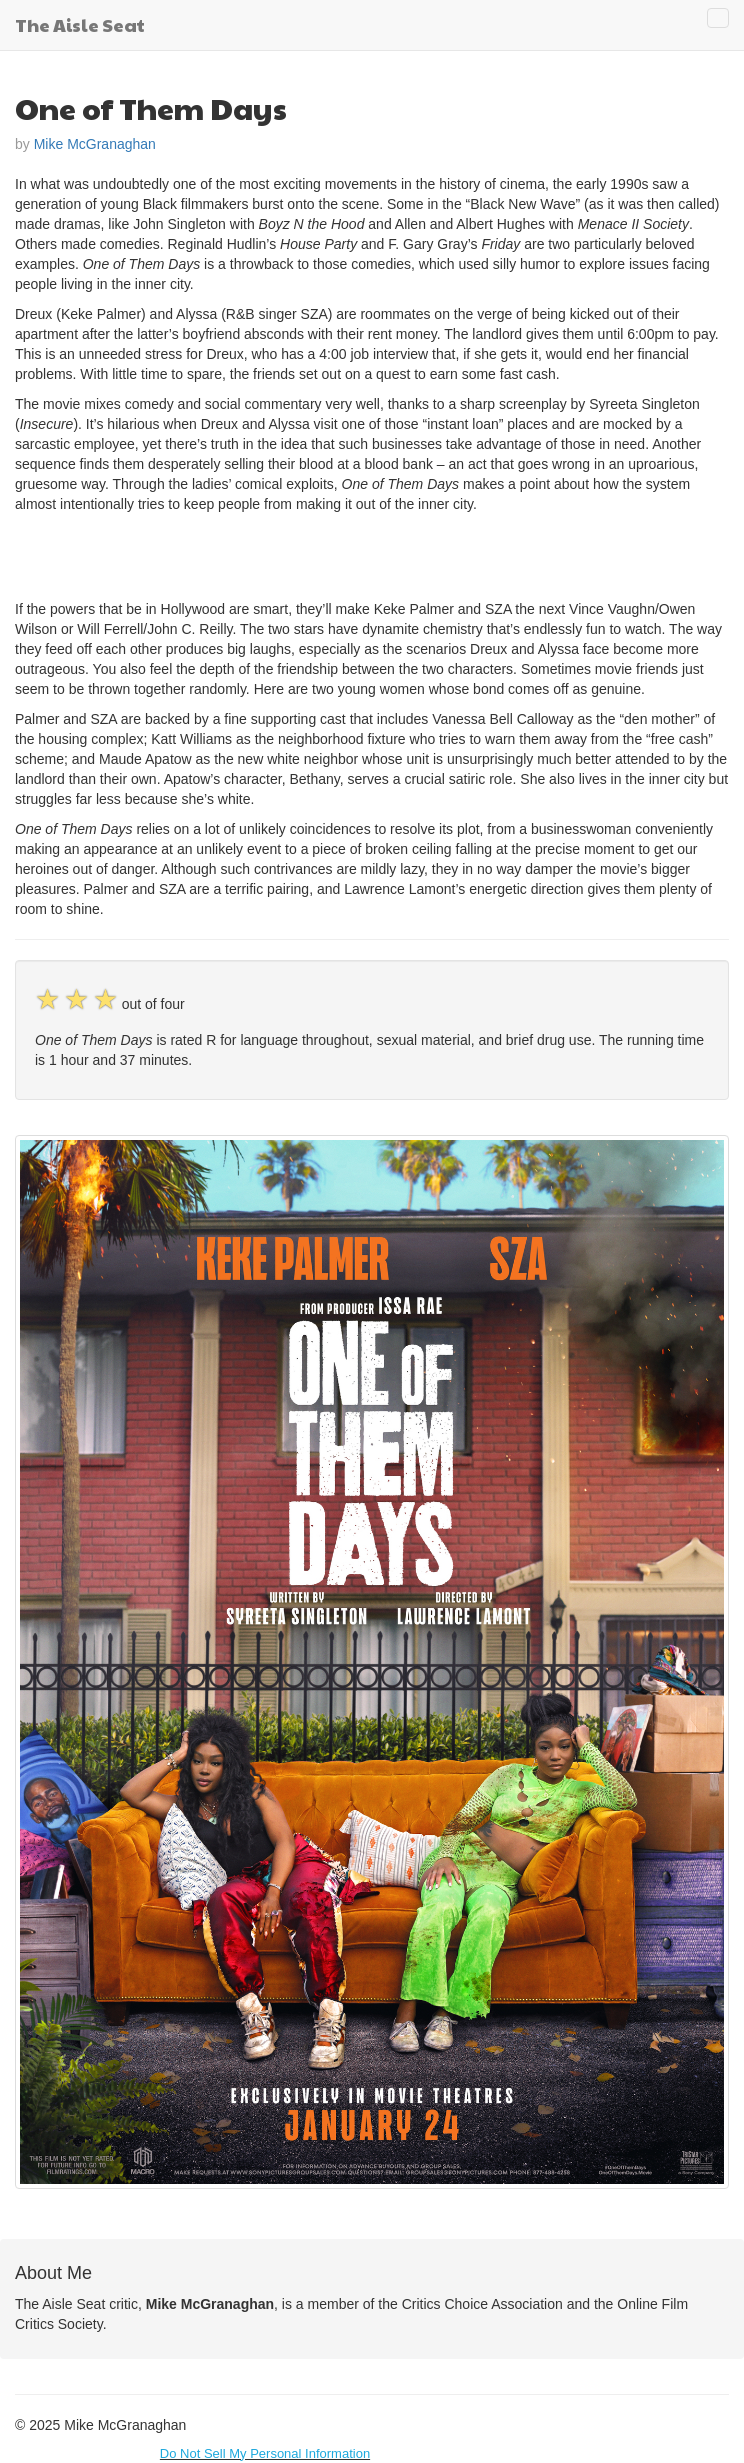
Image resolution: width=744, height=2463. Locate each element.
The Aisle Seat (80, 24)
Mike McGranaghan (95, 144)
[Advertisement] (249, 554)
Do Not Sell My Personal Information (265, 2453)
